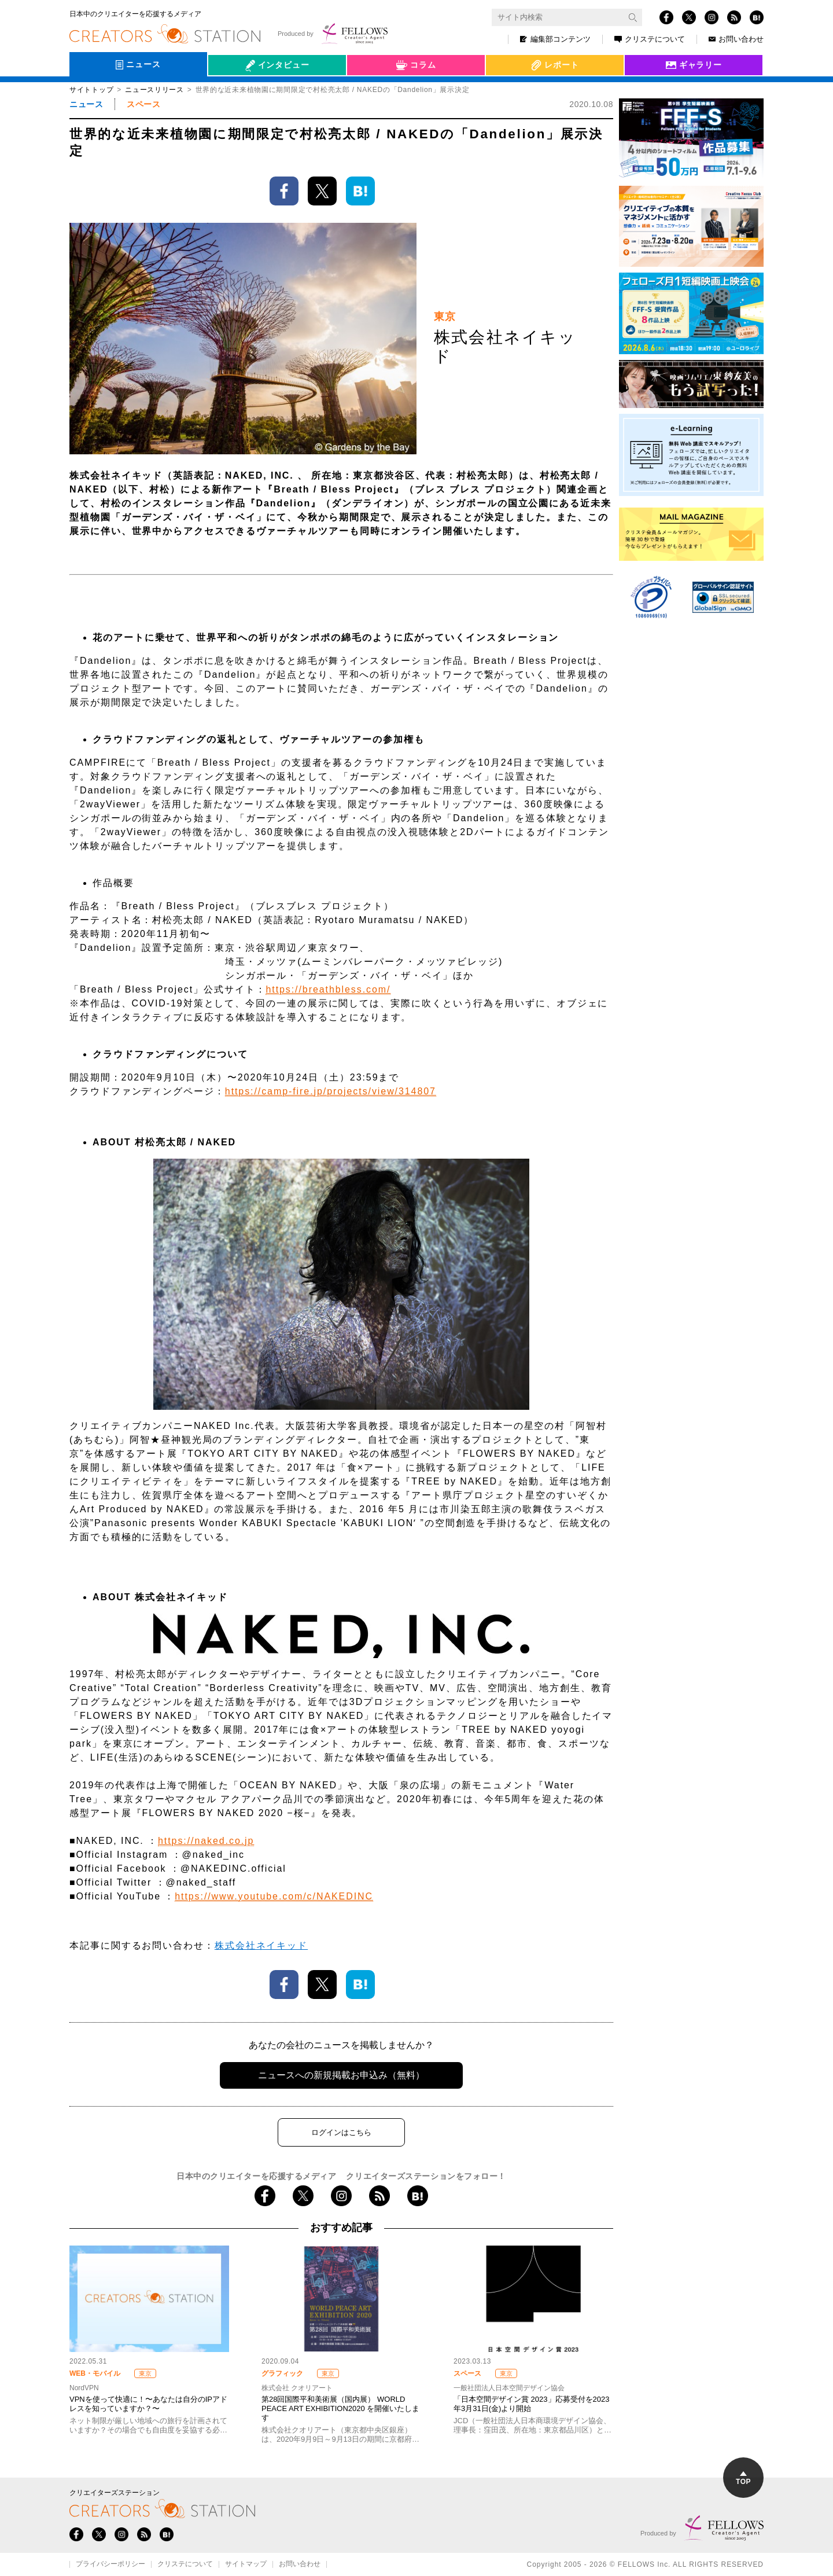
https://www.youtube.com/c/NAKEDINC (274, 1896)
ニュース (86, 104)
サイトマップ (246, 2564)
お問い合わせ (736, 39)
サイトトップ (91, 90)
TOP (743, 2478)
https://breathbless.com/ (328, 989)
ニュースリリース (154, 90)
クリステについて (649, 39)
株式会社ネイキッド (261, 1945)
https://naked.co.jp (206, 1841)
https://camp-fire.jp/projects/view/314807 (330, 1091)
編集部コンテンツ (555, 39)
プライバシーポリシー (110, 2564)
